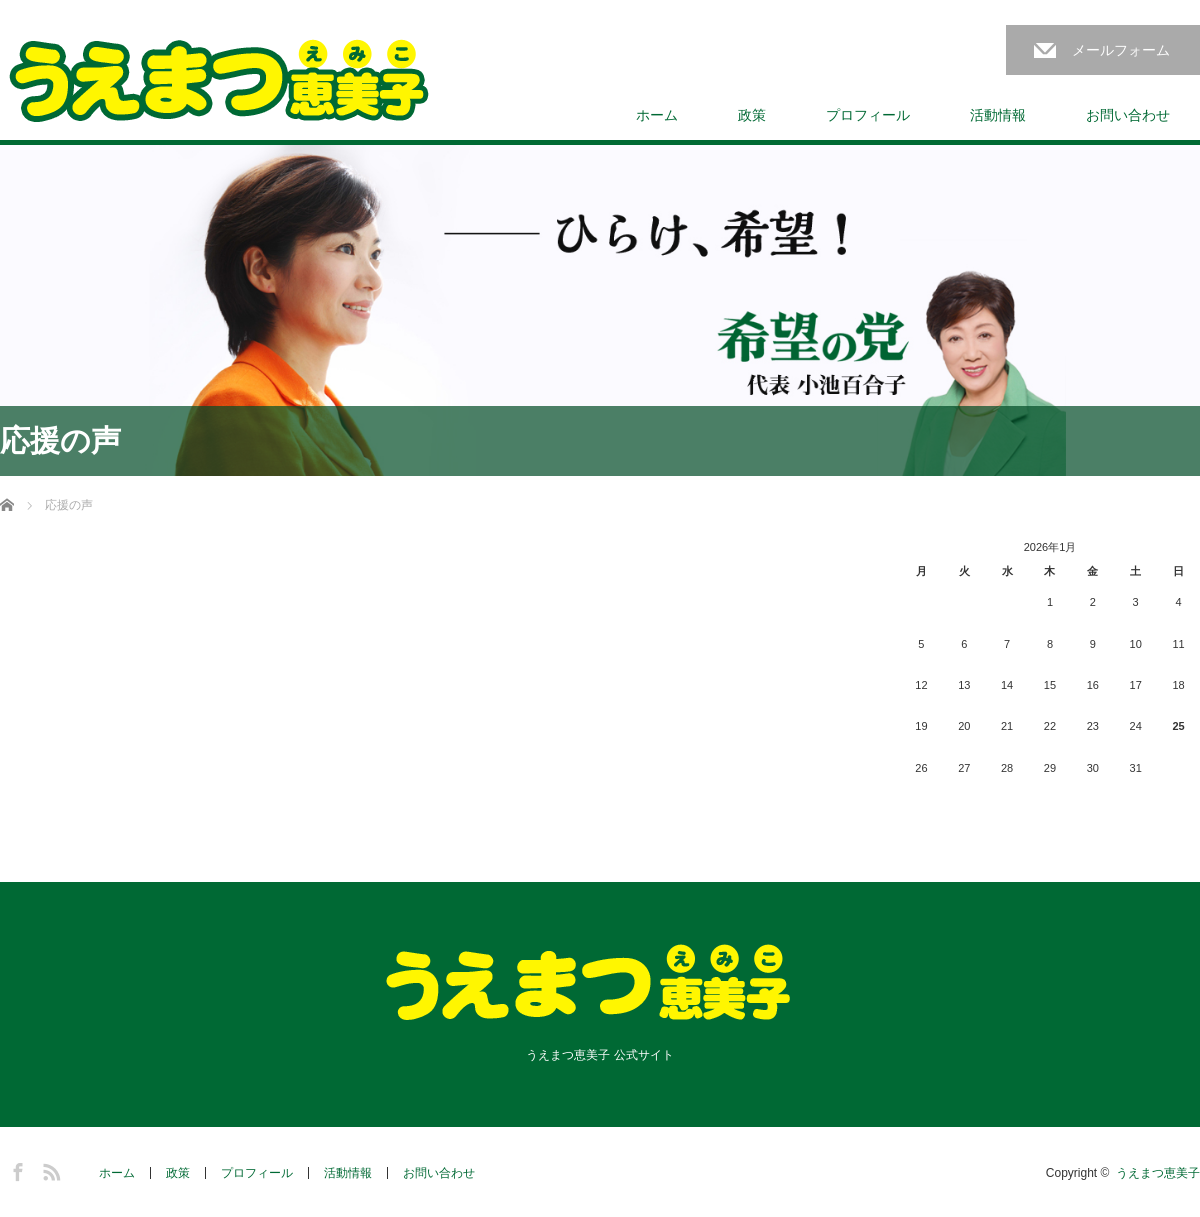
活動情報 (998, 115)
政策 (752, 115)
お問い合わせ (1128, 115)
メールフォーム (1121, 50)
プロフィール (868, 115)
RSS (49, 1169)
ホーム (657, 115)
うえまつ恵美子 (1158, 1173)
